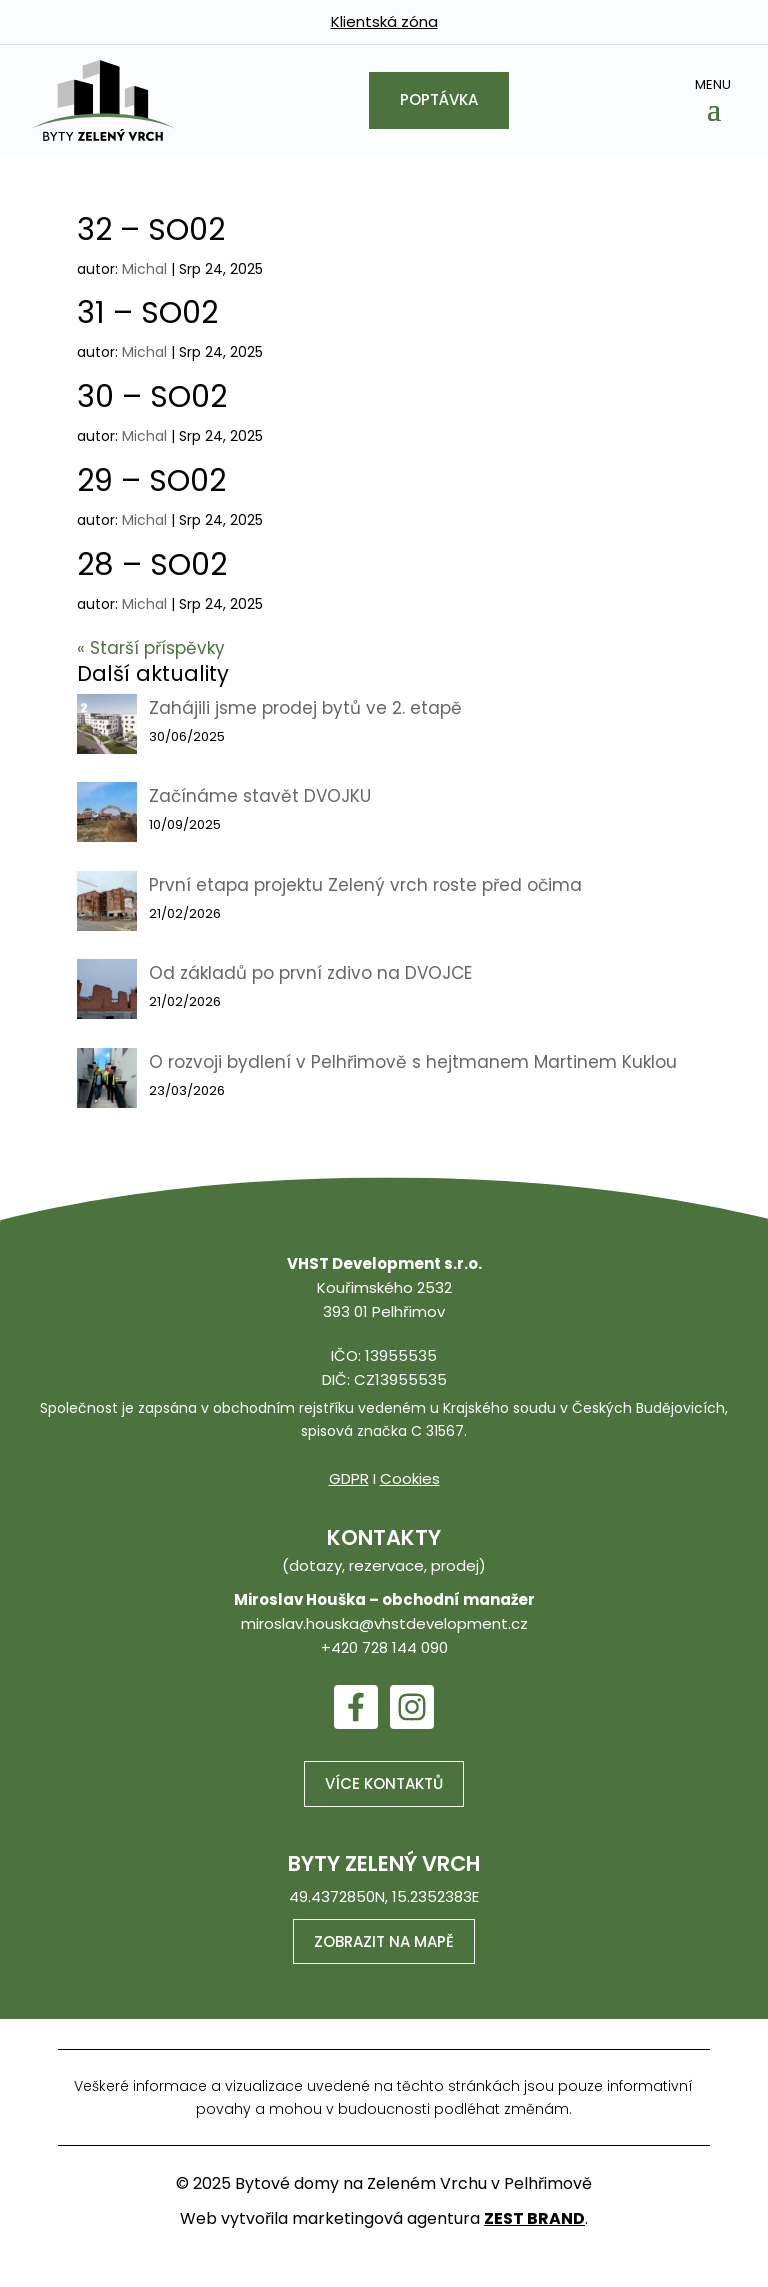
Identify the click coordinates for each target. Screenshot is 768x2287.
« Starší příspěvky (151, 648)
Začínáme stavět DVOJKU (260, 796)
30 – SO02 (152, 397)
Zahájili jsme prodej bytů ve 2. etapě (305, 708)
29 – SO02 (151, 481)
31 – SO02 (147, 313)
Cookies (410, 1478)
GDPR (349, 1478)
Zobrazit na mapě (384, 1941)
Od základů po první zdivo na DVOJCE (310, 973)
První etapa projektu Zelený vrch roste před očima (365, 885)
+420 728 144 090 (384, 1647)
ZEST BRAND (534, 2219)
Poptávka (439, 100)
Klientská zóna (384, 21)
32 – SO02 (151, 230)
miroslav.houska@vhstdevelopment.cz (384, 1623)
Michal (144, 269)
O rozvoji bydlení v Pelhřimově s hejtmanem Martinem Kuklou (413, 1062)
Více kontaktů (384, 1783)
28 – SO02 (152, 565)
